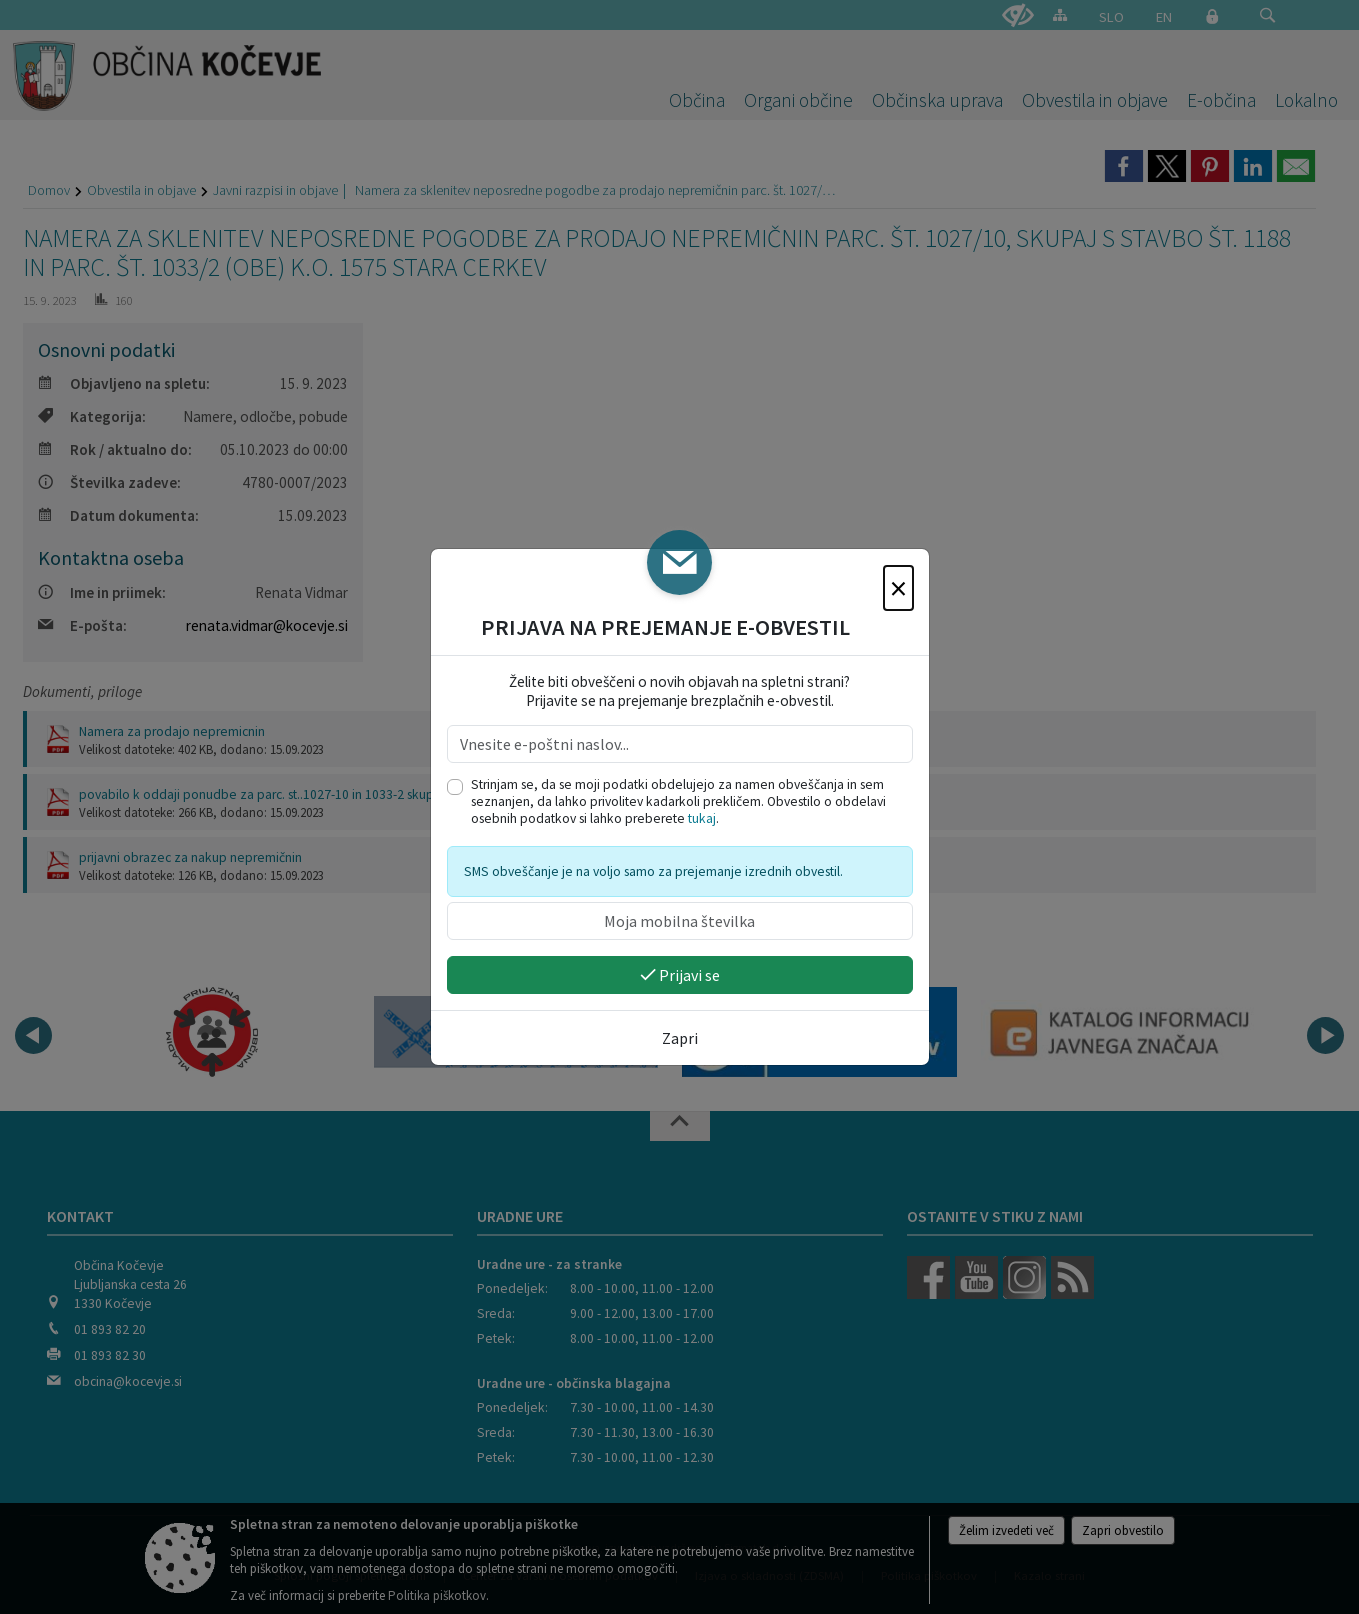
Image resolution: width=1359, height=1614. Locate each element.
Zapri (680, 1038)
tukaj (702, 818)
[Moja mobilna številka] (680, 921)
